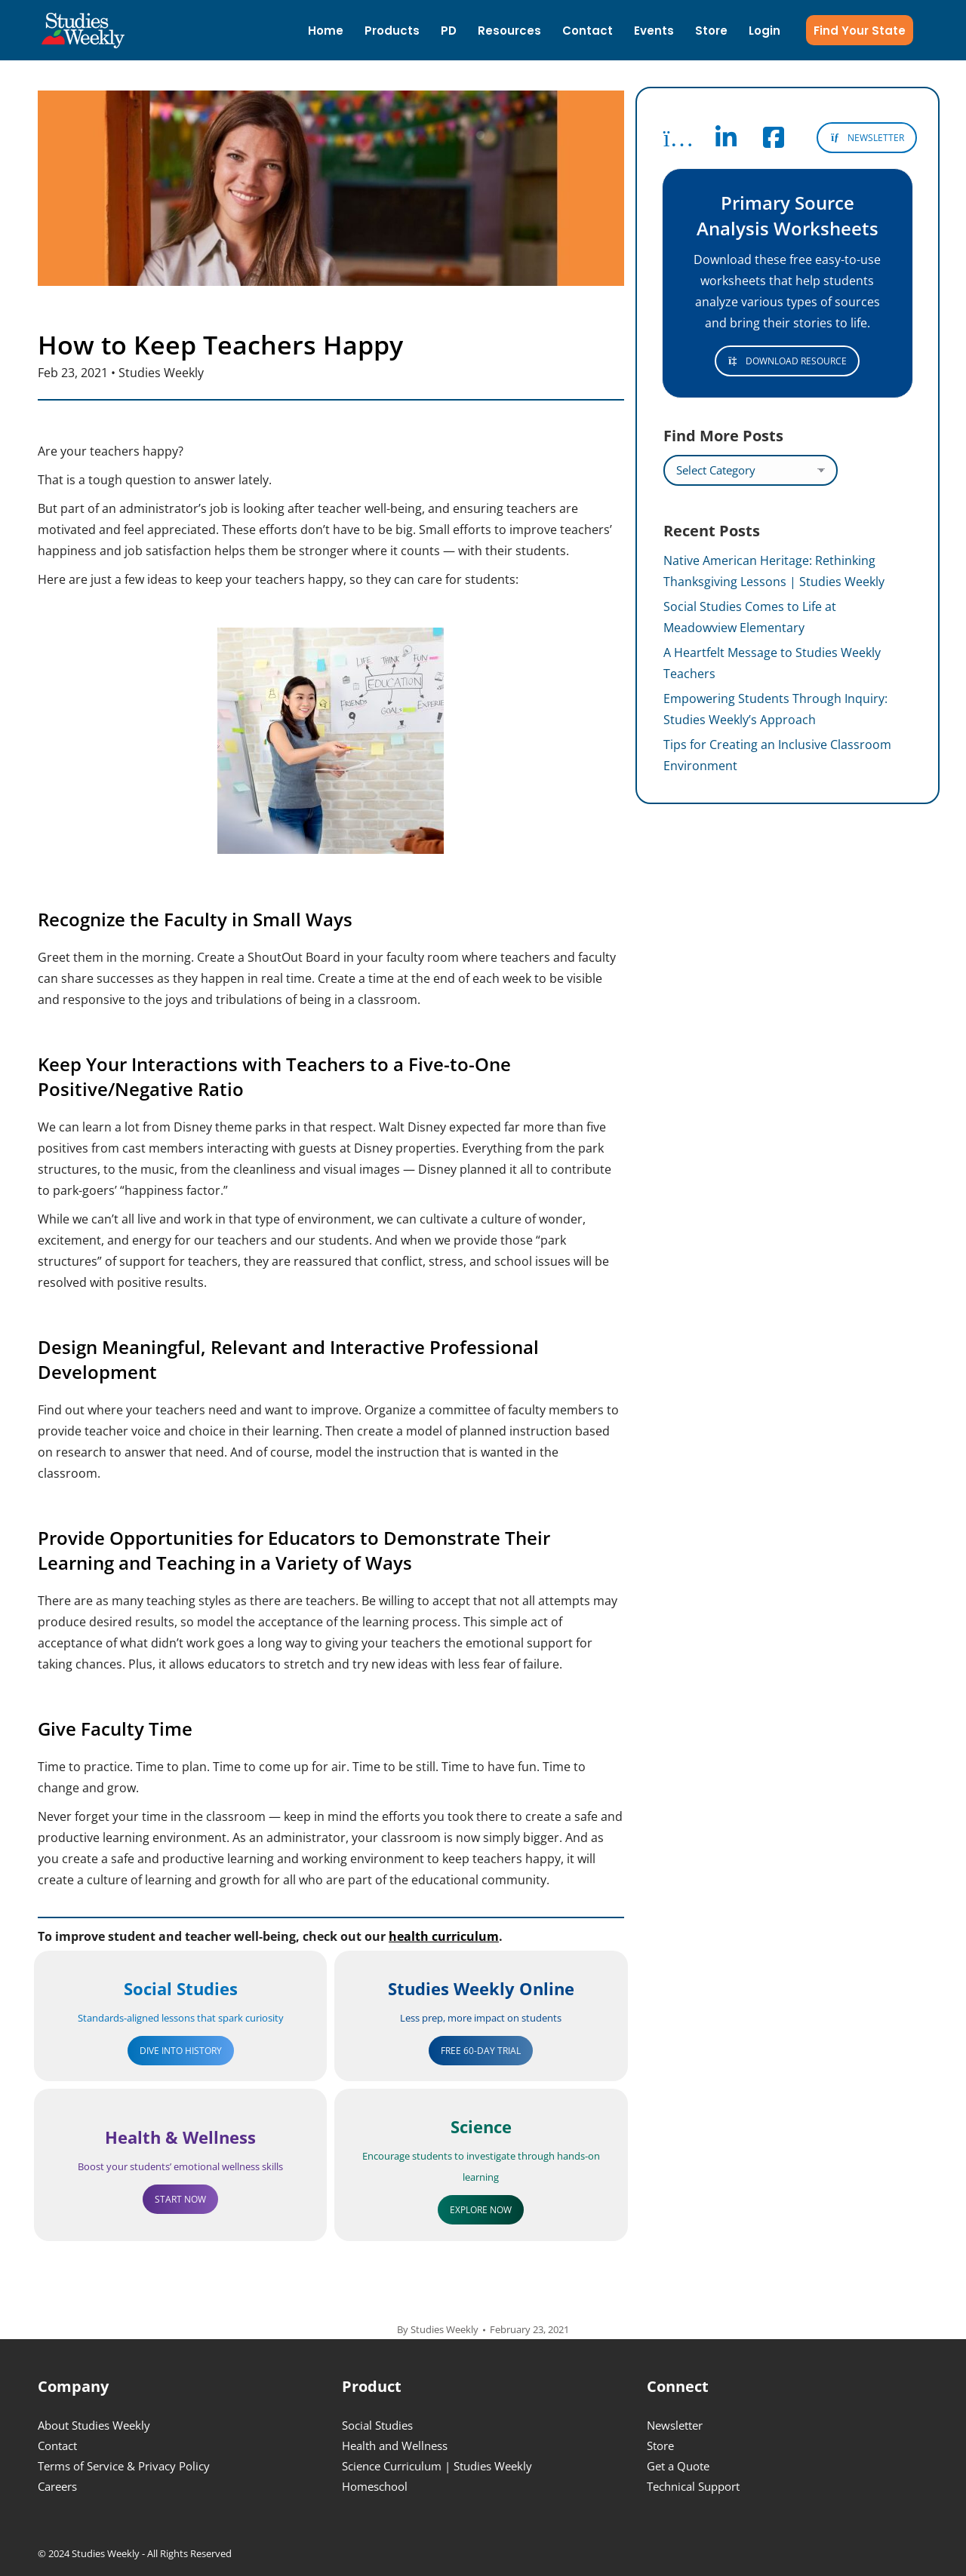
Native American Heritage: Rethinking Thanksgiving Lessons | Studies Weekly (773, 571)
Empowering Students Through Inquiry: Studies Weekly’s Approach (775, 709)
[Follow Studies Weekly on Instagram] (678, 142)
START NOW (180, 2199)
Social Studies (377, 2425)
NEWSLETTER (867, 137)
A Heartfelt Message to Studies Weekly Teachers (772, 663)
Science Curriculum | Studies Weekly (437, 2465)
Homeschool (375, 2486)
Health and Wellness (395, 2445)
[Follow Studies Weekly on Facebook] (773, 142)
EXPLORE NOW (481, 2209)
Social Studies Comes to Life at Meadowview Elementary (749, 617)
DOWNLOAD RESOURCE (787, 361)
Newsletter (675, 2425)
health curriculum (444, 1936)
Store (660, 2445)
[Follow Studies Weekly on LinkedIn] (726, 142)
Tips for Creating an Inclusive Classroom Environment (777, 755)
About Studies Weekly (94, 2425)
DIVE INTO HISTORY (181, 2050)
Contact (57, 2445)
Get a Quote (678, 2465)
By (437, 2329)
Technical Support (693, 2486)
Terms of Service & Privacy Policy (124, 2465)
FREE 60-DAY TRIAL (481, 2050)
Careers (57, 2486)
